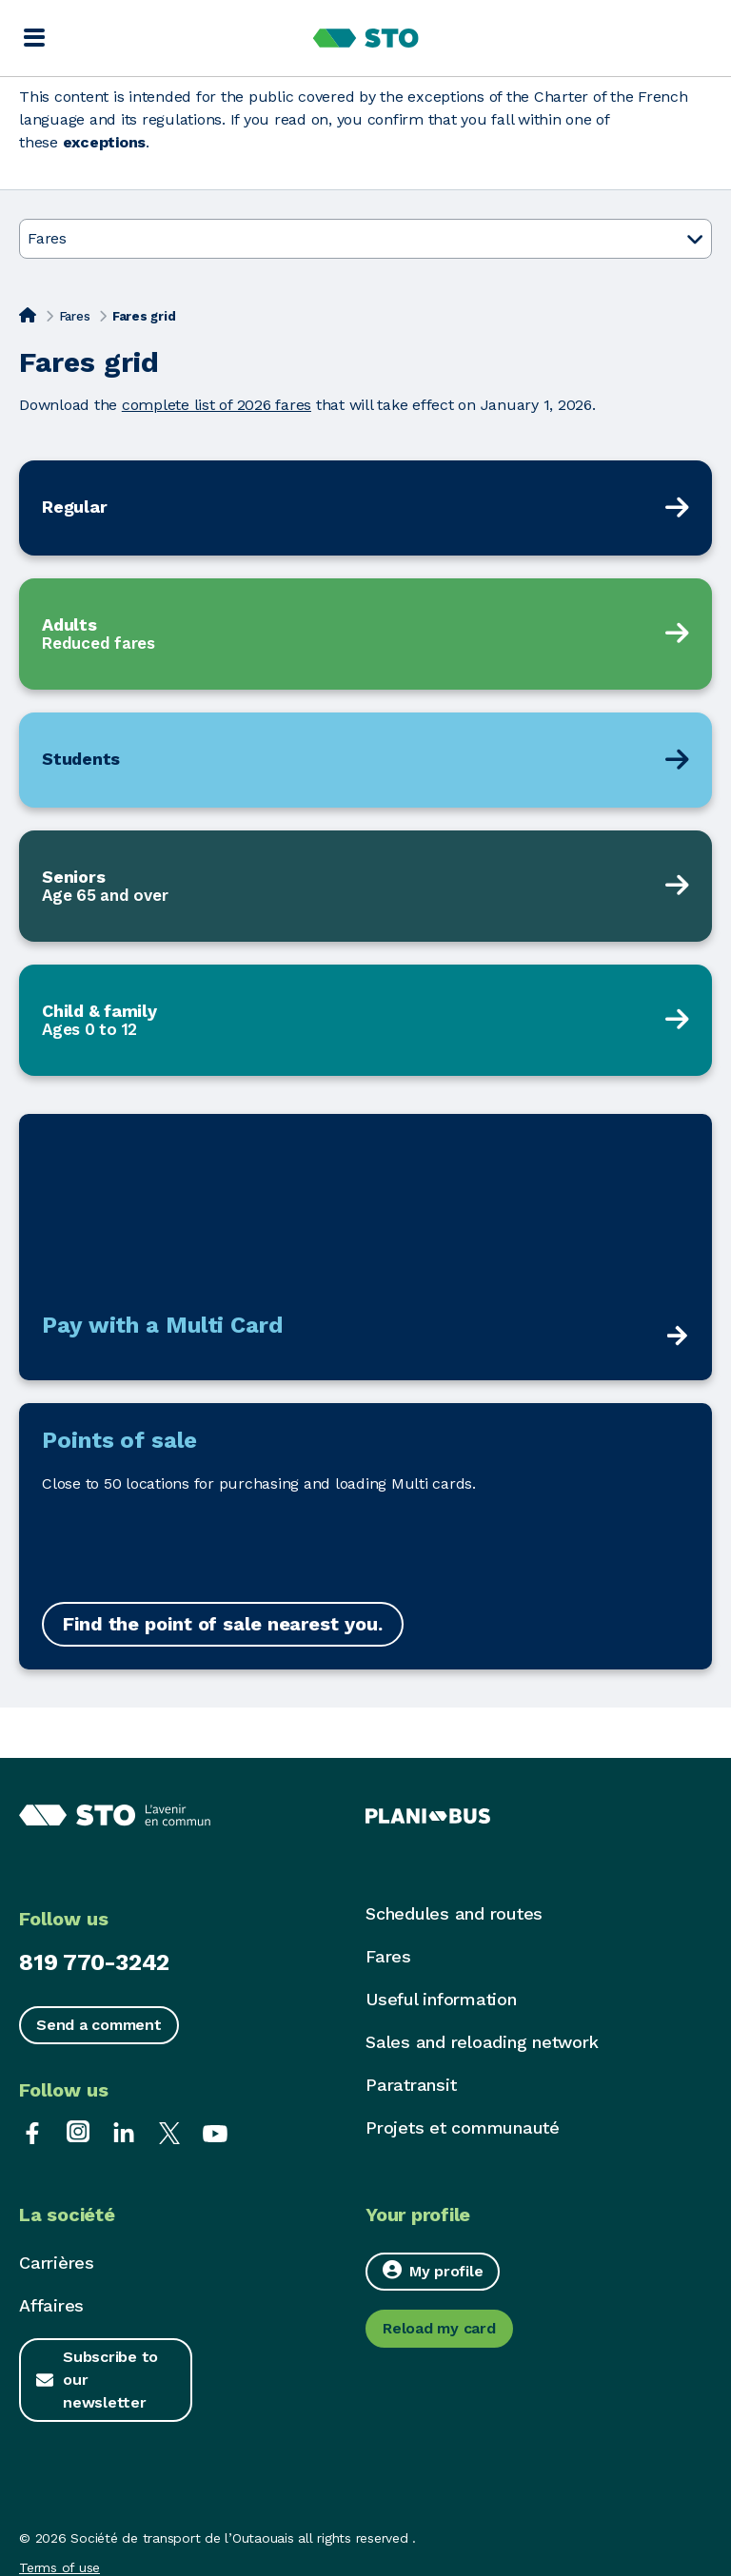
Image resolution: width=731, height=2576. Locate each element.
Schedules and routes (454, 1913)
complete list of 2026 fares (216, 405)
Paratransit (411, 2085)
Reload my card (439, 2328)
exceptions (105, 142)
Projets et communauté (463, 2127)
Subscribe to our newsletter (110, 2379)
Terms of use (59, 2567)
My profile (433, 2270)
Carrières (56, 2263)
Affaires (51, 2305)
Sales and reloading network (482, 2042)
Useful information (441, 1999)
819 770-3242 (94, 1962)
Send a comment (99, 2025)
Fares (74, 316)
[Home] (27, 314)
